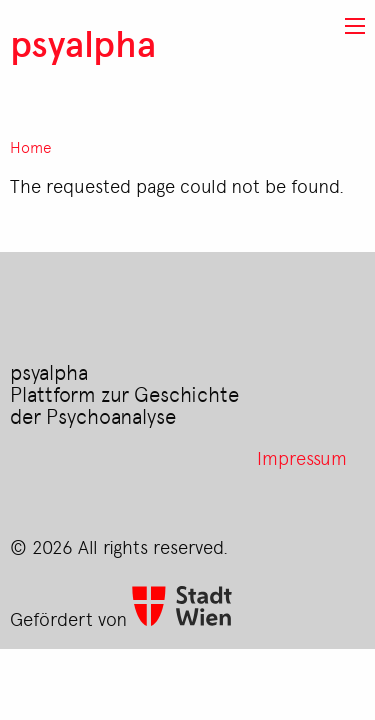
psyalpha (83, 42)
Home (31, 147)
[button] (355, 26)
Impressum (302, 457)
